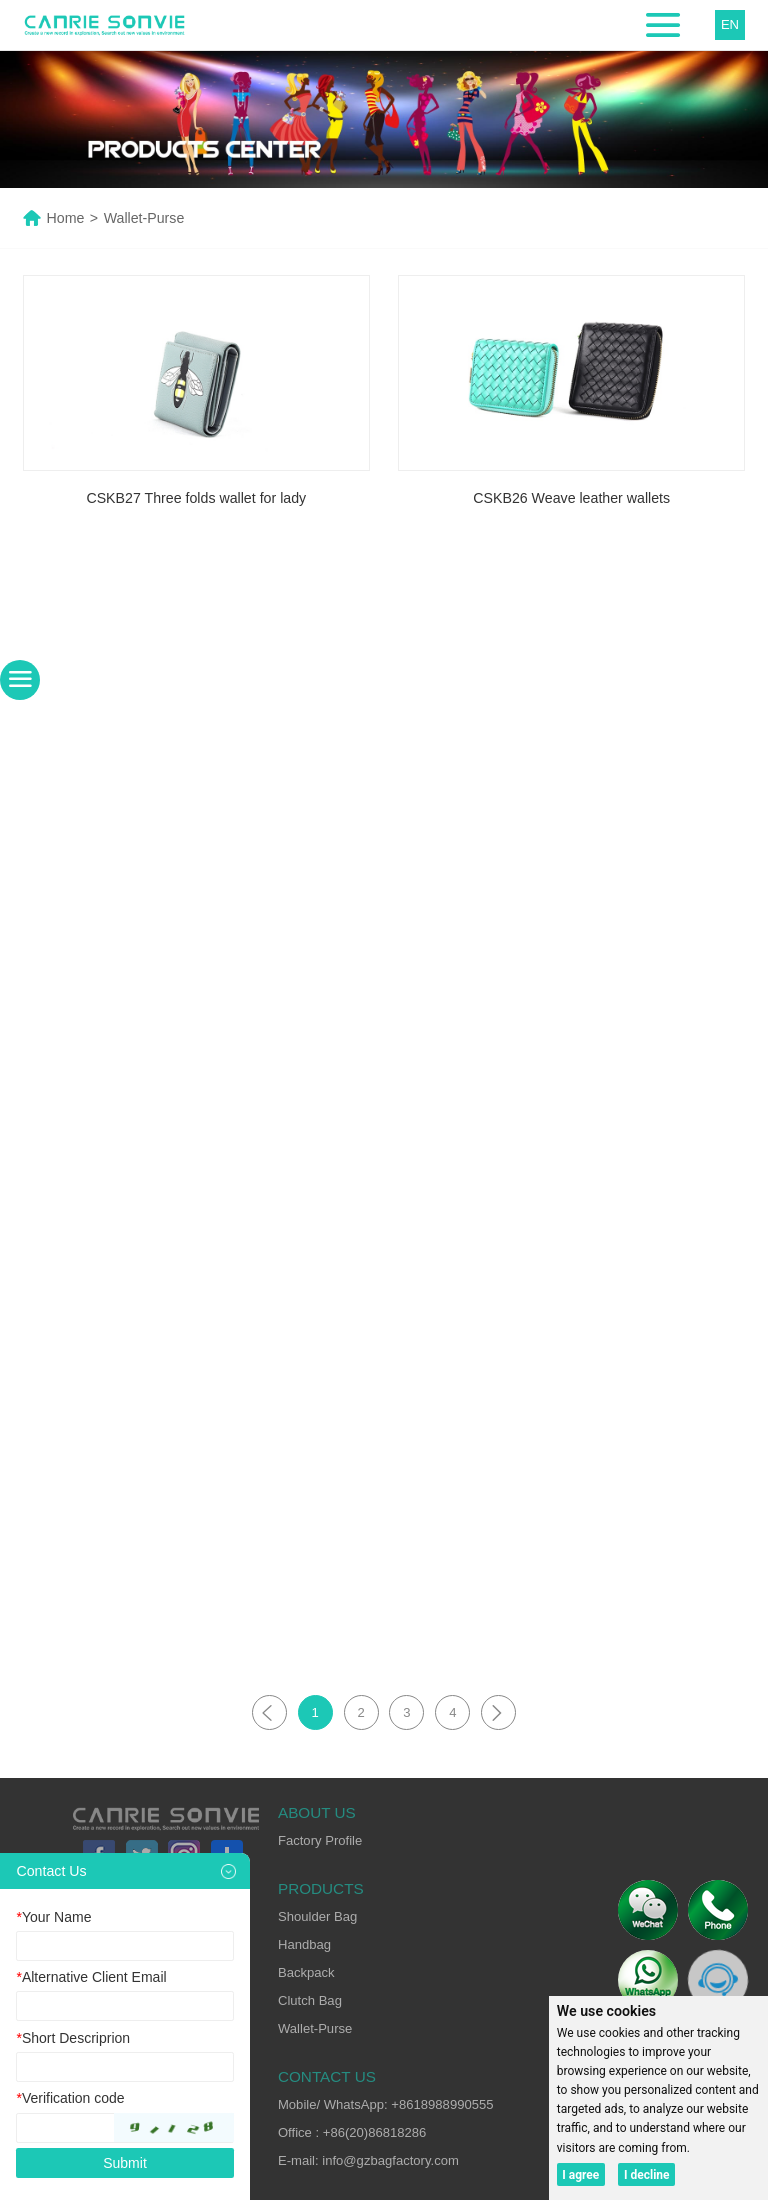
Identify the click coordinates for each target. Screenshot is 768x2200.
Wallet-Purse (315, 2028)
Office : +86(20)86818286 (352, 2132)
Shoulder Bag (317, 1916)
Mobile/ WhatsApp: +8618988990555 (386, 2104)
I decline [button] (647, 2175)
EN (730, 24)
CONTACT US (327, 2076)
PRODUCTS (321, 1888)
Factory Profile (320, 1840)
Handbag (304, 1944)
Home (66, 218)
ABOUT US (317, 1812)
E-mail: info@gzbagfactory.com (368, 2160)
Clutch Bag (310, 2000)
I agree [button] (580, 2175)
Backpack (306, 1972)
